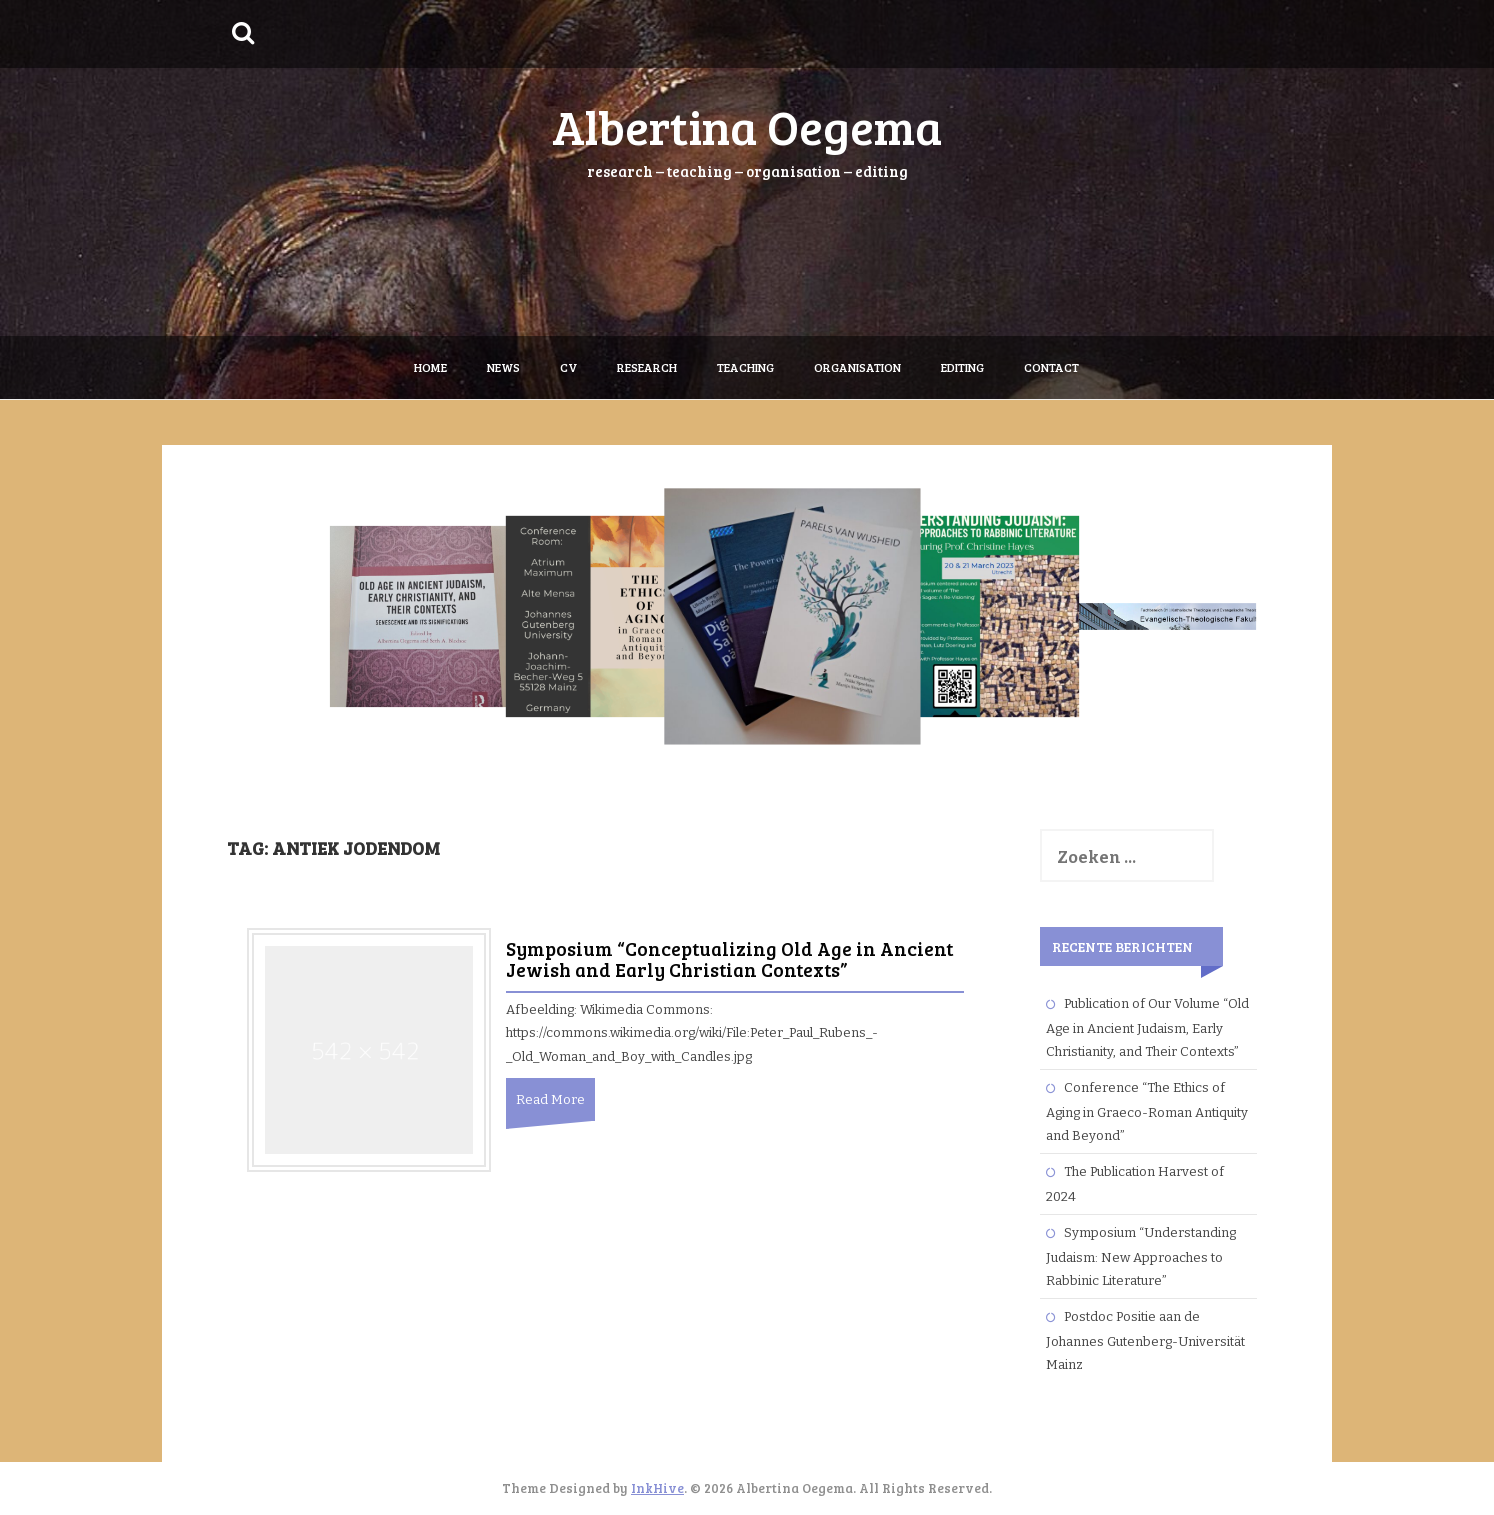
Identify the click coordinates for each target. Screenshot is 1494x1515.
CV (568, 367)
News (503, 367)
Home (430, 367)
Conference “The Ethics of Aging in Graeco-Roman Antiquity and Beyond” (1147, 1111)
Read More (550, 1099)
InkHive (657, 1488)
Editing (962, 367)
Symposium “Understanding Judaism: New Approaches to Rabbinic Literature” (1141, 1256)
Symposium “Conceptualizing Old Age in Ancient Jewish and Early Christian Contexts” (729, 959)
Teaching (745, 367)
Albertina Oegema (747, 125)
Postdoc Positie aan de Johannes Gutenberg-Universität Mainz (1145, 1340)
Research (647, 367)
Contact (1051, 367)
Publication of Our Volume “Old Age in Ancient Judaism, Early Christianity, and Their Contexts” (1147, 1027)
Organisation (857, 367)
